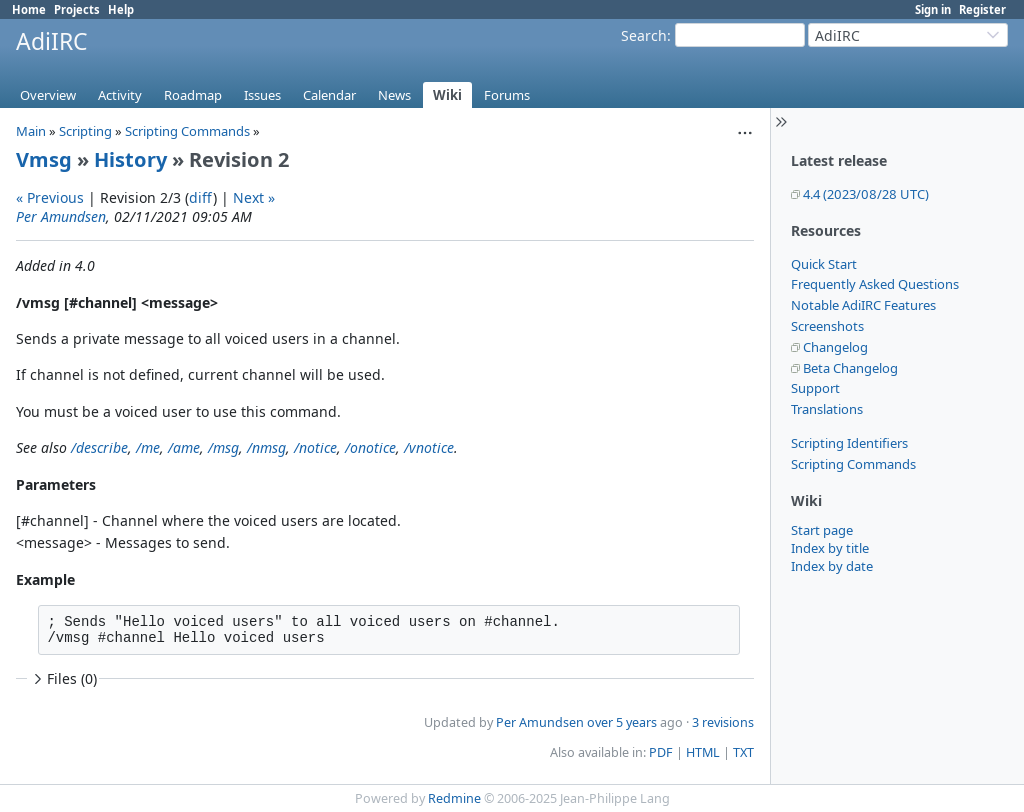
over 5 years (622, 722)
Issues (262, 95)
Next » (254, 197)
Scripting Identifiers (849, 443)
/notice (315, 447)
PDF (661, 752)
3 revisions (723, 722)
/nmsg (266, 447)
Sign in (933, 9)
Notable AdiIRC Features (863, 305)
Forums (507, 95)
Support (815, 388)
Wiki (447, 95)
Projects (77, 9)
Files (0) (63, 678)
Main (31, 131)
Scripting (85, 131)
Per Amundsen (61, 216)
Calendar (329, 95)
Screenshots (827, 326)
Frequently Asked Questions (875, 284)
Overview (48, 95)
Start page (822, 530)
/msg (223, 447)
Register (982, 9)
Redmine (454, 798)
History (130, 159)
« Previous (50, 197)
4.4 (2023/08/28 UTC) (866, 194)
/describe (99, 447)
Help (121, 9)
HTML (703, 752)
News (394, 95)
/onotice (370, 447)
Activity (120, 95)
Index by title (830, 548)
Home (29, 9)
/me (148, 447)
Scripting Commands (853, 464)
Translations (827, 409)
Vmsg (44, 159)
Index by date (832, 566)
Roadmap (193, 95)
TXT (743, 752)
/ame (184, 447)
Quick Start (824, 264)
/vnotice (429, 447)
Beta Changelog (850, 368)
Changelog (835, 347)
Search (644, 35)
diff (201, 197)
